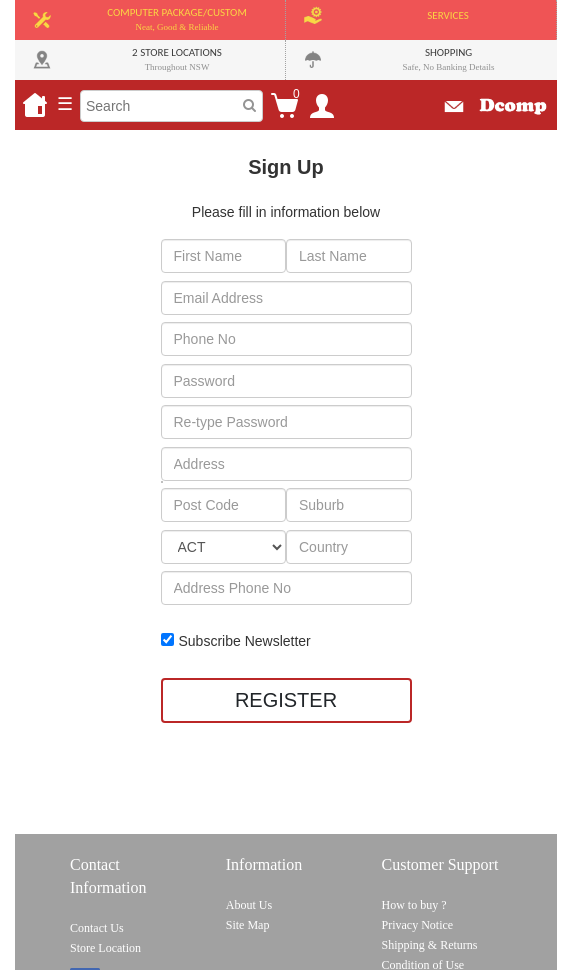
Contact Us (97, 928)
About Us (249, 905)
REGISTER (286, 700)
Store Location (105, 948)
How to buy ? (414, 905)
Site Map (248, 925)
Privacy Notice (418, 925)
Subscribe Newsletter (245, 641)
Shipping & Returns (430, 945)
